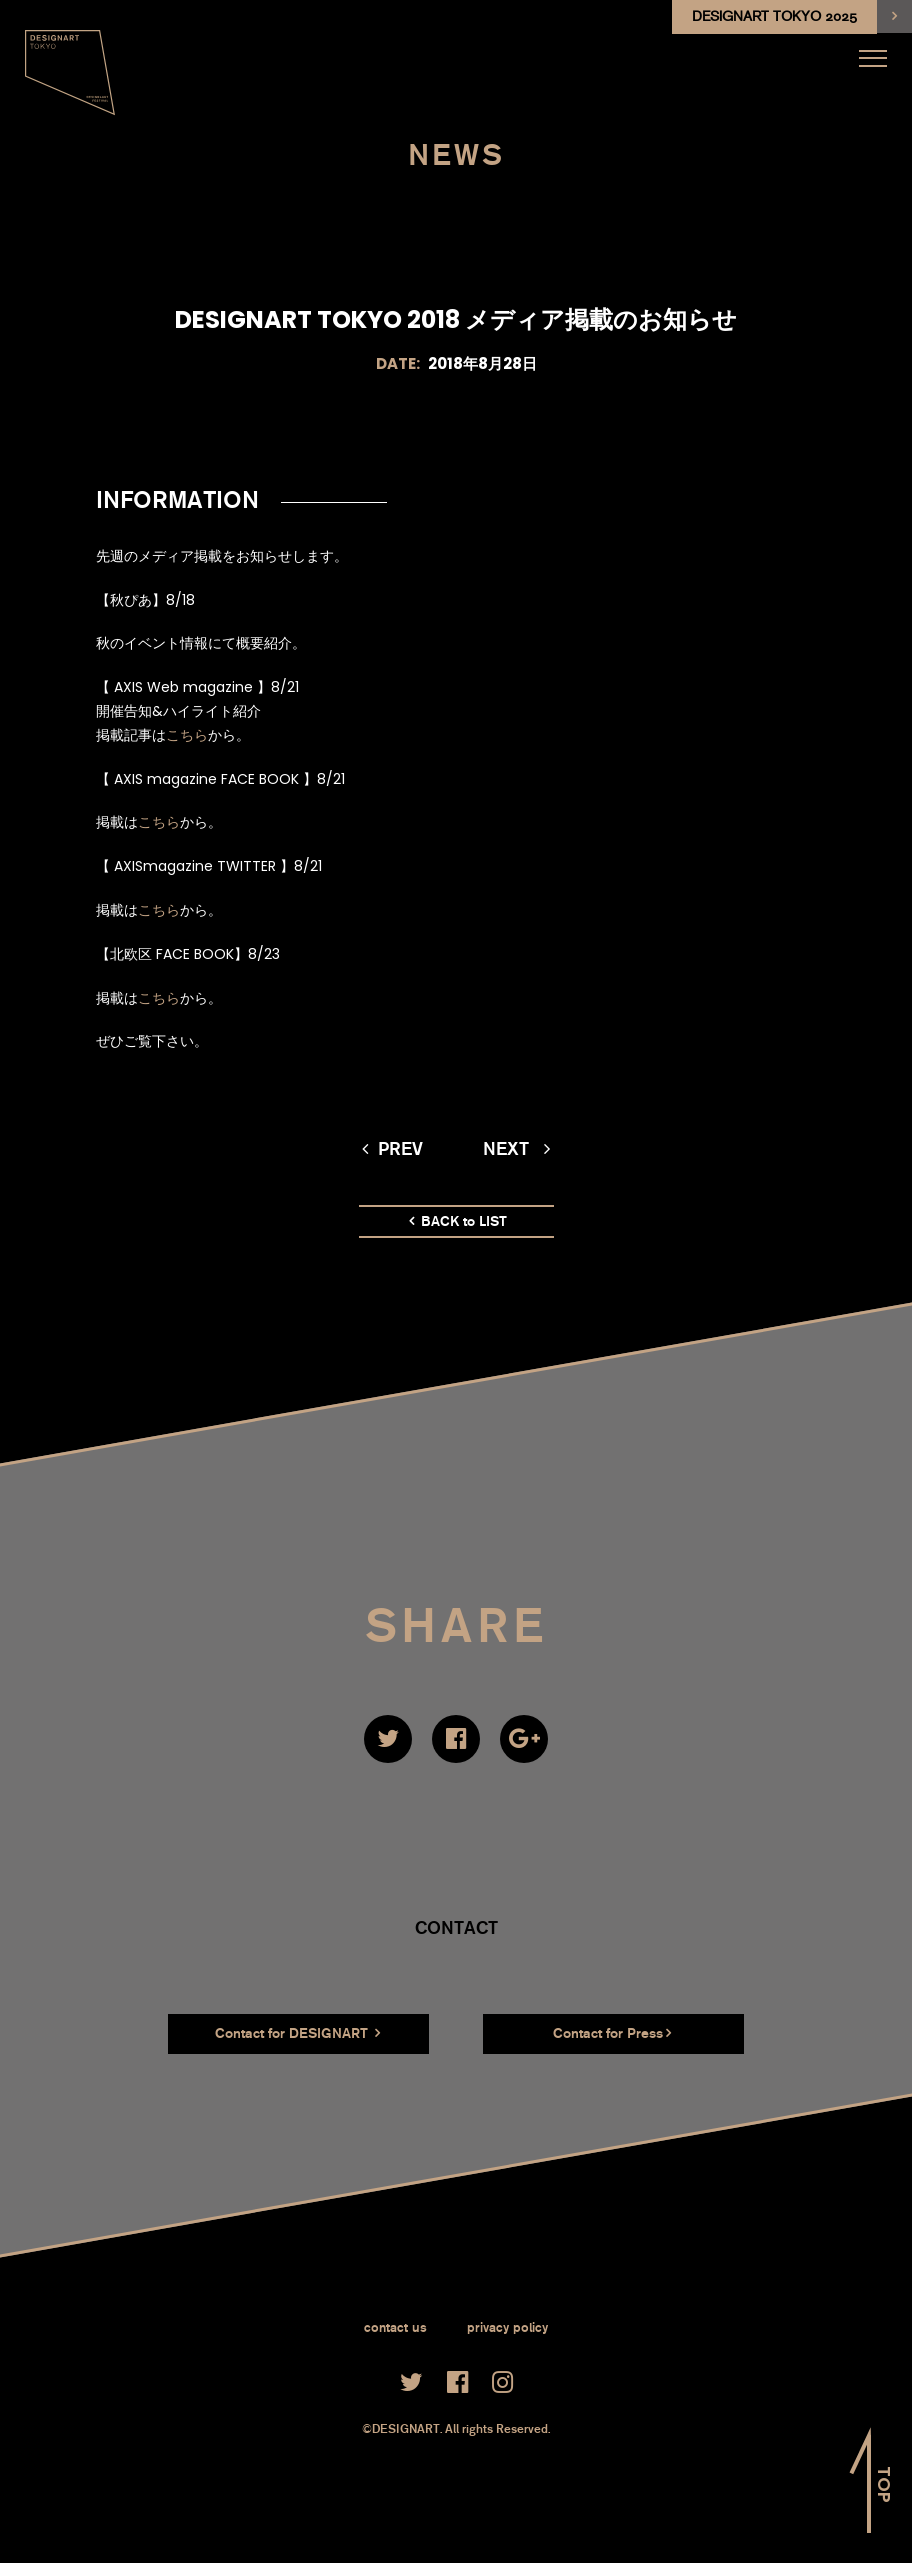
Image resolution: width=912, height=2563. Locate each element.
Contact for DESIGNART (297, 2032)
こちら (187, 735)
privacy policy (507, 2327)
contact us (395, 2327)
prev (392, 1149)
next (516, 1149)
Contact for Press (612, 2032)
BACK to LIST (458, 1221)
